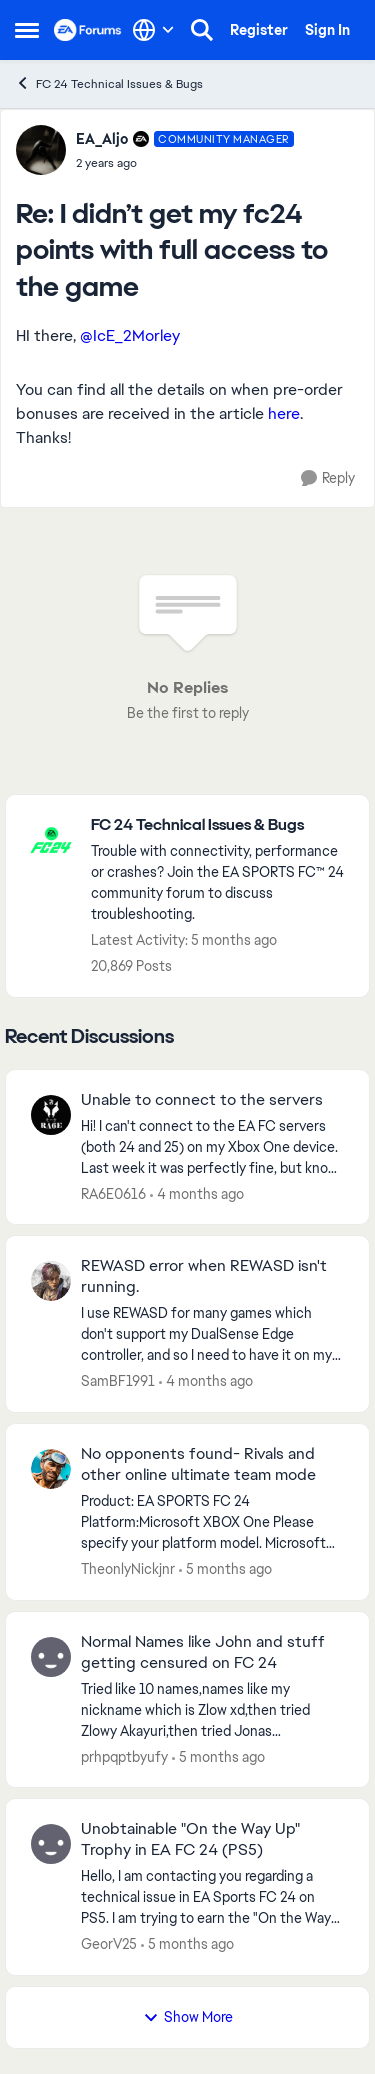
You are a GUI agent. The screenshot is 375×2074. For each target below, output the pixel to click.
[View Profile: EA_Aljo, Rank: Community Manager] (41, 150)
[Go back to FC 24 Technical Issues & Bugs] (220, 825)
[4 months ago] (197, 1193)
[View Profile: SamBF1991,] (51, 1281)
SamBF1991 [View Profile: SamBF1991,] (118, 1381)
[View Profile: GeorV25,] (51, 1844)
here (284, 413)
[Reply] (328, 478)
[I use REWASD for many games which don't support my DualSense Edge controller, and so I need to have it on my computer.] (212, 1334)
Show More (188, 2017)
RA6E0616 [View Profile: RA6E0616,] (113, 1193)
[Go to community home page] (88, 30)
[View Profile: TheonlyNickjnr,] (51, 1469)
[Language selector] (153, 30)
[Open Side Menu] (27, 30)
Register (259, 30)
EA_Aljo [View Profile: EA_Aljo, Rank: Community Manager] (102, 139)
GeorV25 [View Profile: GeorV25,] (109, 1944)
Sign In (327, 30)
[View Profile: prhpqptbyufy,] (51, 1657)
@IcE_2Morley (130, 335)
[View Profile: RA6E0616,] (51, 1115)
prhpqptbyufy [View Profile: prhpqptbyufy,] (124, 1756)
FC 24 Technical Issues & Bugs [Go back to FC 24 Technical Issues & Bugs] (109, 83)
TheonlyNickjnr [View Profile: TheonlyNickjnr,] (128, 1569)
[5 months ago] (225, 1569)
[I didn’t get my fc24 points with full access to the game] (185, 163)
